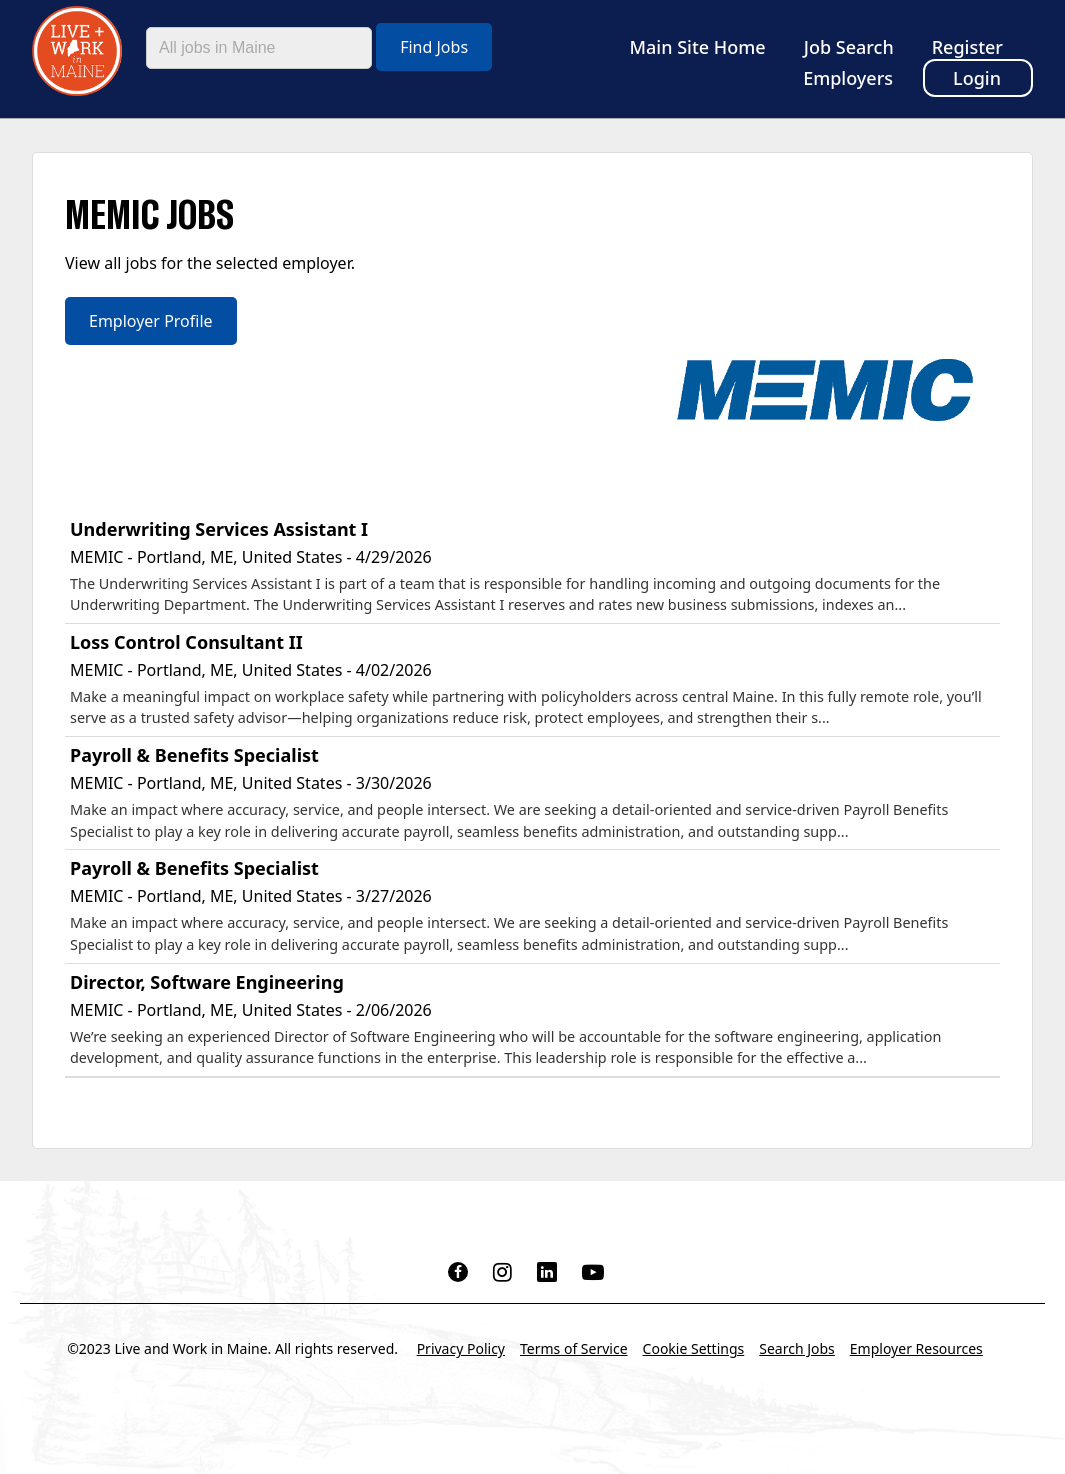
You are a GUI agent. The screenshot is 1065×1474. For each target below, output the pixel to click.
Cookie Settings (694, 1348)
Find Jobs (434, 47)
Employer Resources (916, 1348)
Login (977, 78)
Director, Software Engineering (207, 982)
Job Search (849, 47)
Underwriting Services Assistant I (219, 529)
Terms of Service (574, 1348)
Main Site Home (698, 47)
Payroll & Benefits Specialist (194, 755)
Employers (848, 78)
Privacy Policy (461, 1348)
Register (967, 47)
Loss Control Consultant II (186, 642)
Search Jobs (797, 1348)
